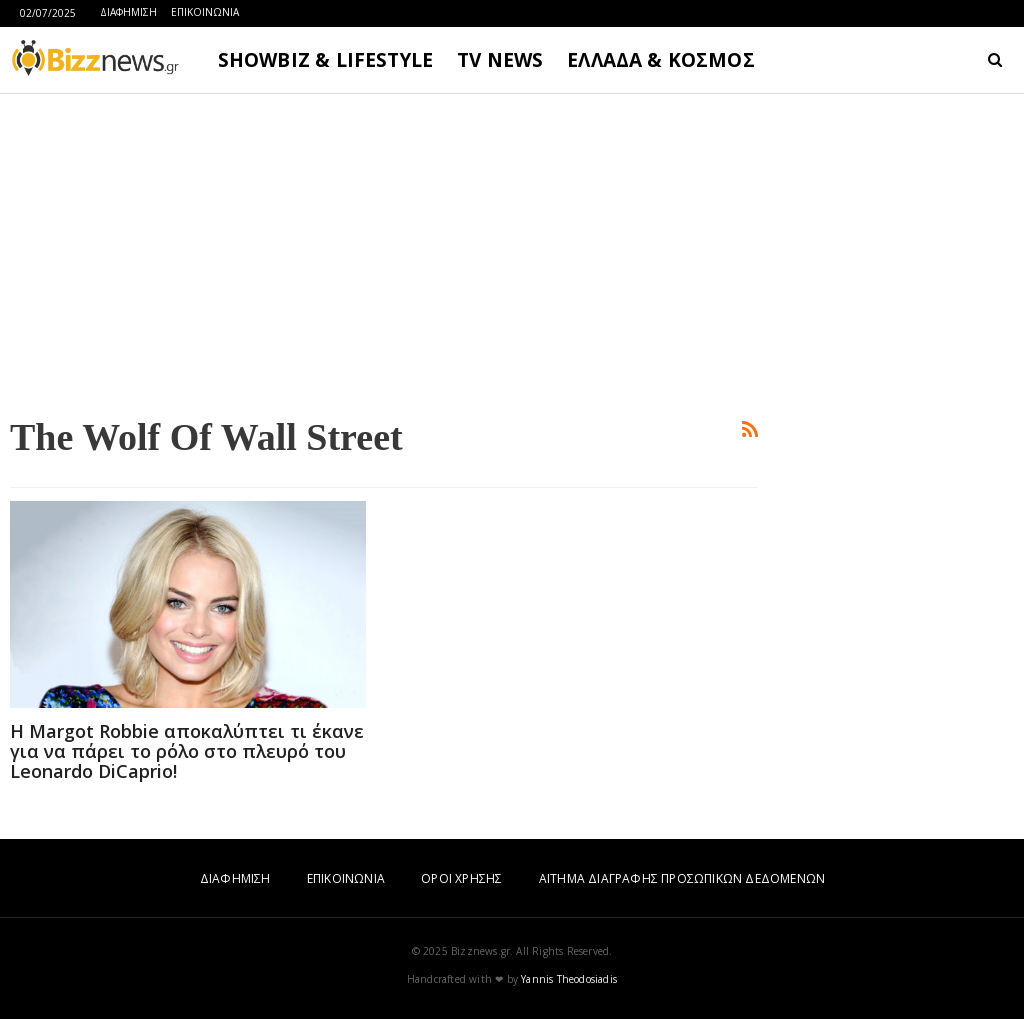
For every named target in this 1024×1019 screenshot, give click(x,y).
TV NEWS (500, 60)
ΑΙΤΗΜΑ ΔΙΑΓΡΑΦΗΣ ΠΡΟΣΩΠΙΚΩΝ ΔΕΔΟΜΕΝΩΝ (682, 878)
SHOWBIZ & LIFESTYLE (325, 60)
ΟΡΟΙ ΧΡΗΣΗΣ (461, 878)
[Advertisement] (384, 251)
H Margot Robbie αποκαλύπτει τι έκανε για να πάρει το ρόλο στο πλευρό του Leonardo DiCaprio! (187, 751)
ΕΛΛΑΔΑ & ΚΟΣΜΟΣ (661, 60)
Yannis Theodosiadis (569, 979)
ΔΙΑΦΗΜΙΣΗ (128, 12)
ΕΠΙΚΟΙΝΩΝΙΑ (205, 12)
